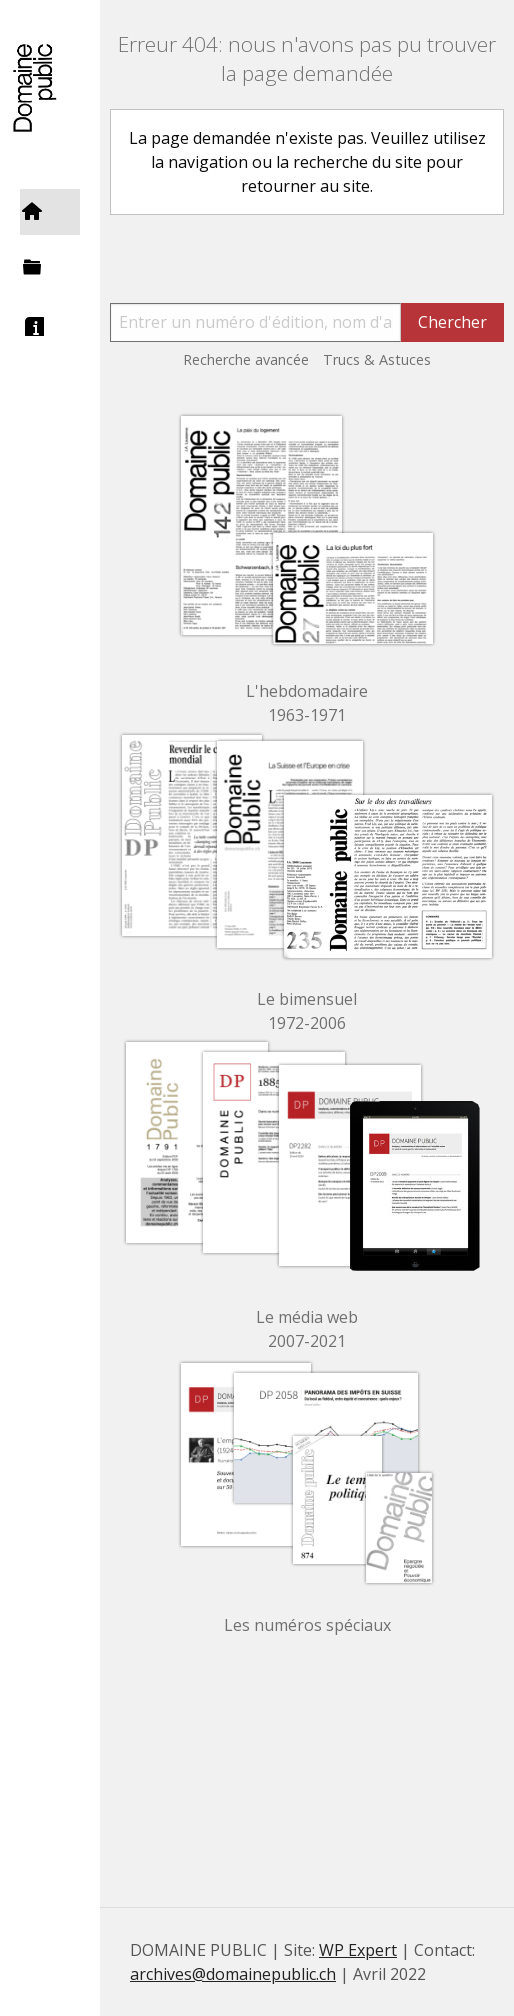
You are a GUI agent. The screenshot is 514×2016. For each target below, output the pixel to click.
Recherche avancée (246, 359)
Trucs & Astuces (377, 359)
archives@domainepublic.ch (233, 1974)
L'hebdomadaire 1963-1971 (307, 703)
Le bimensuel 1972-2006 (307, 1011)
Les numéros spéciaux (307, 1625)
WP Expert (358, 1950)
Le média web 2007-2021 (307, 1329)
